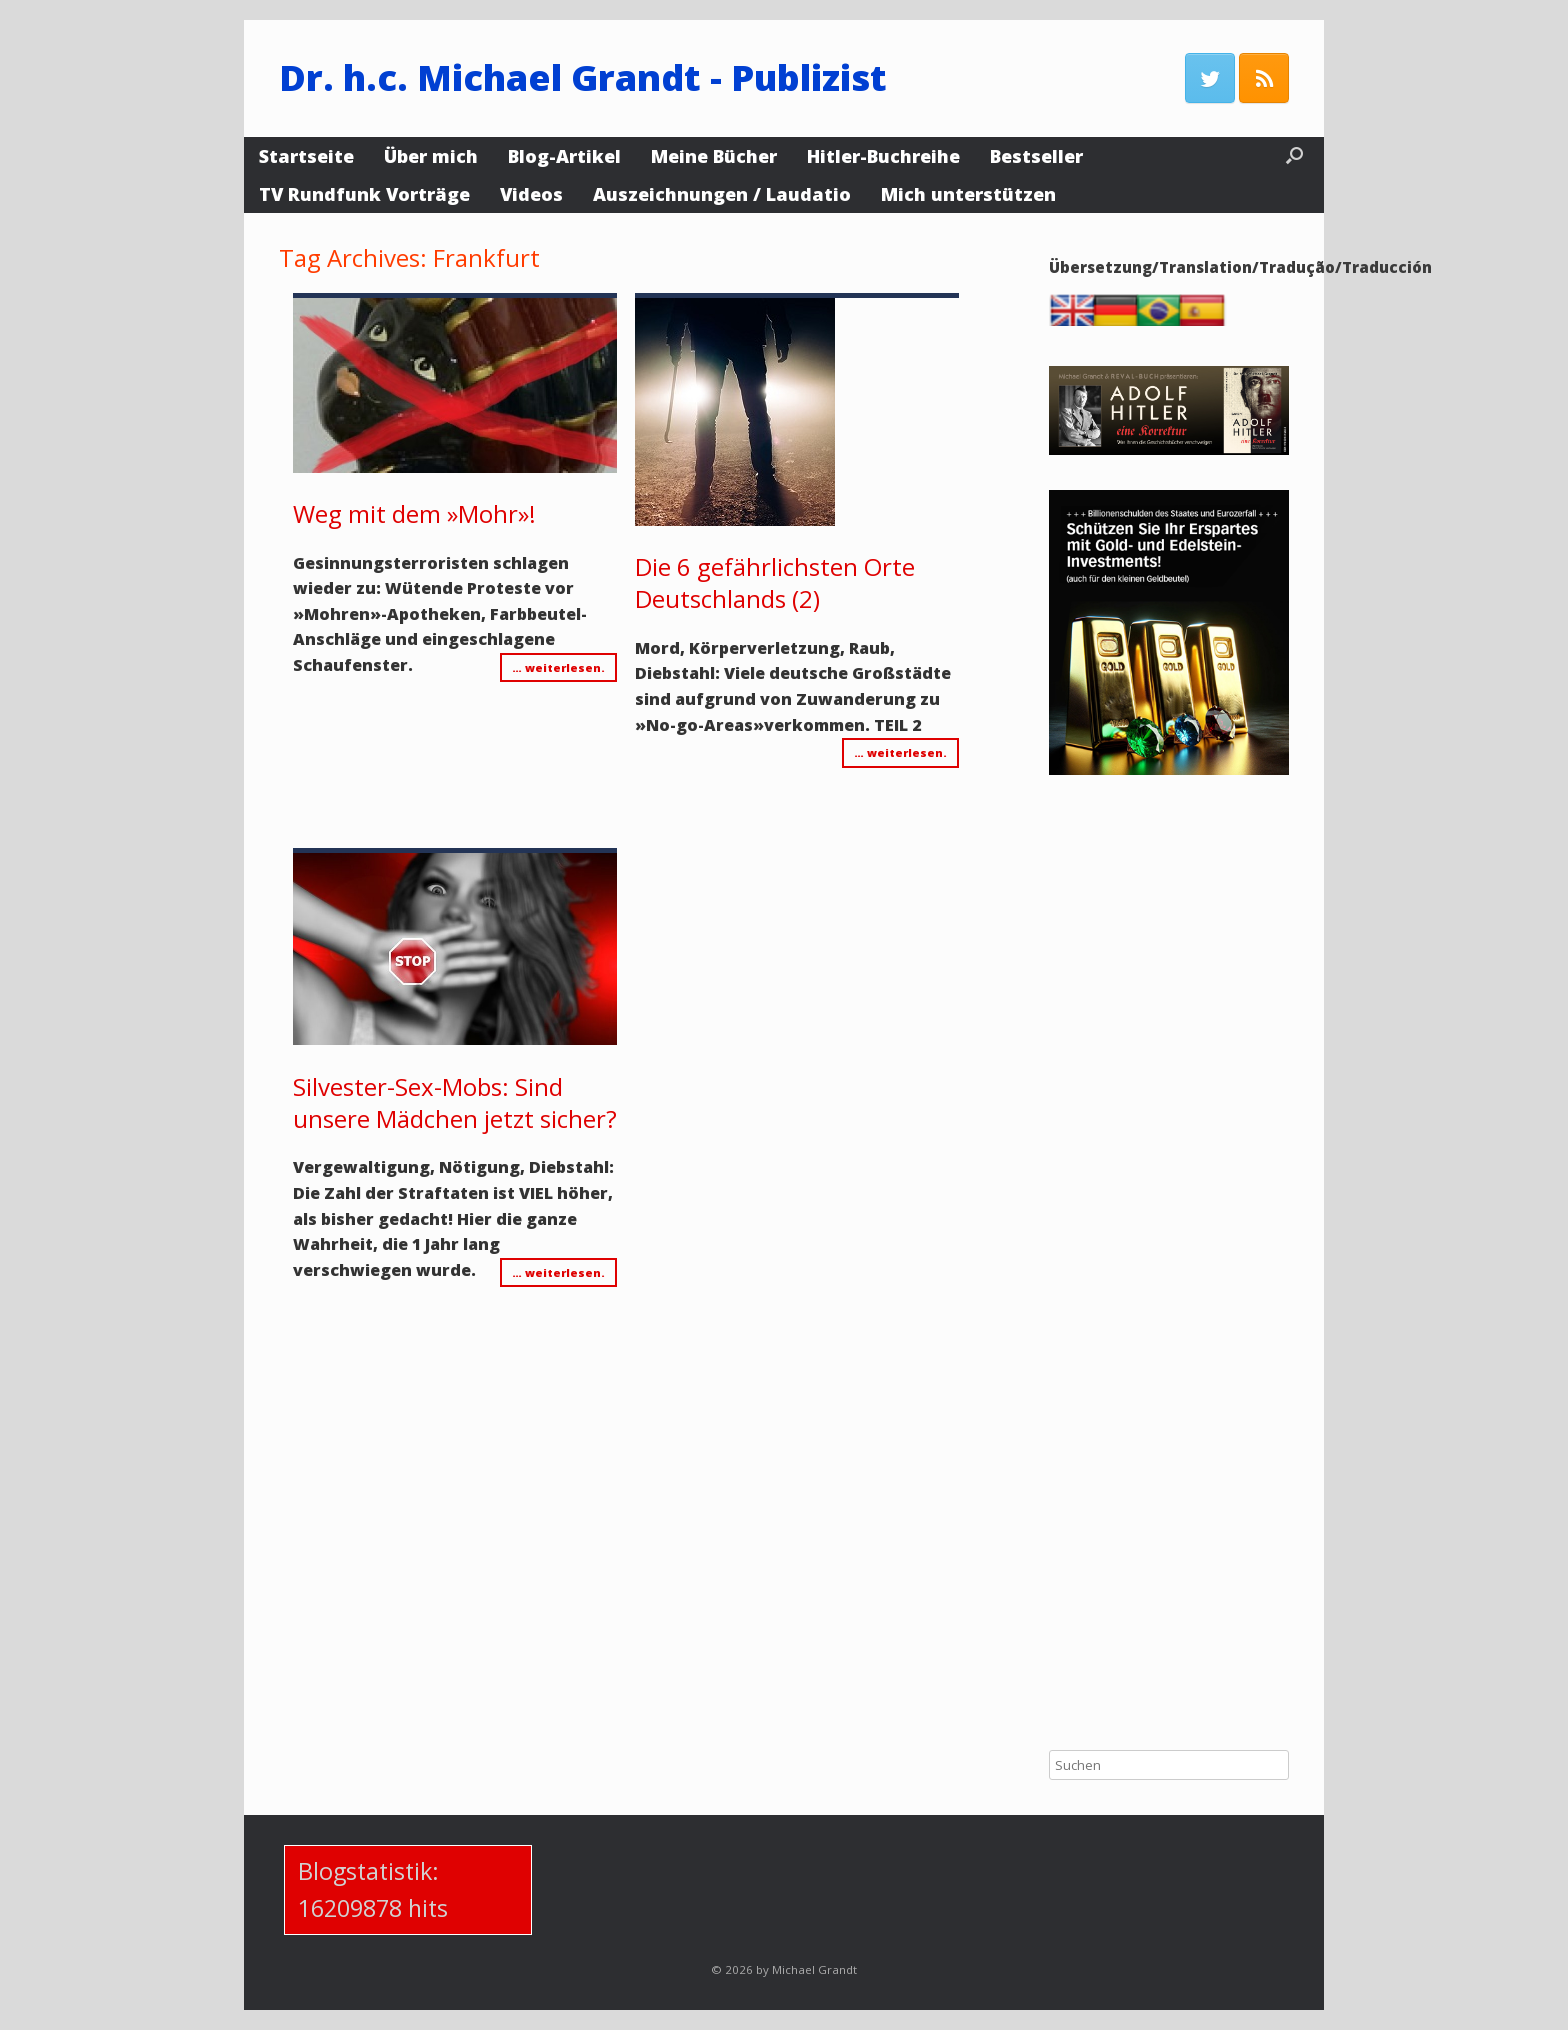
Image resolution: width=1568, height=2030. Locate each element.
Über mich (431, 156)
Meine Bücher (714, 156)
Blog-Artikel (564, 156)
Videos (531, 194)
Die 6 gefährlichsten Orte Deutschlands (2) (775, 582)
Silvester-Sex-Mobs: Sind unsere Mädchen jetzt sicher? (455, 1102)
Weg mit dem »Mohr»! (414, 513)
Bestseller (1036, 156)
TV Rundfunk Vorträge (364, 194)
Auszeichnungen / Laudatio (722, 194)
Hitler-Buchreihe (883, 156)
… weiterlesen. (558, 667)
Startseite (306, 156)
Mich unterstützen (968, 194)
